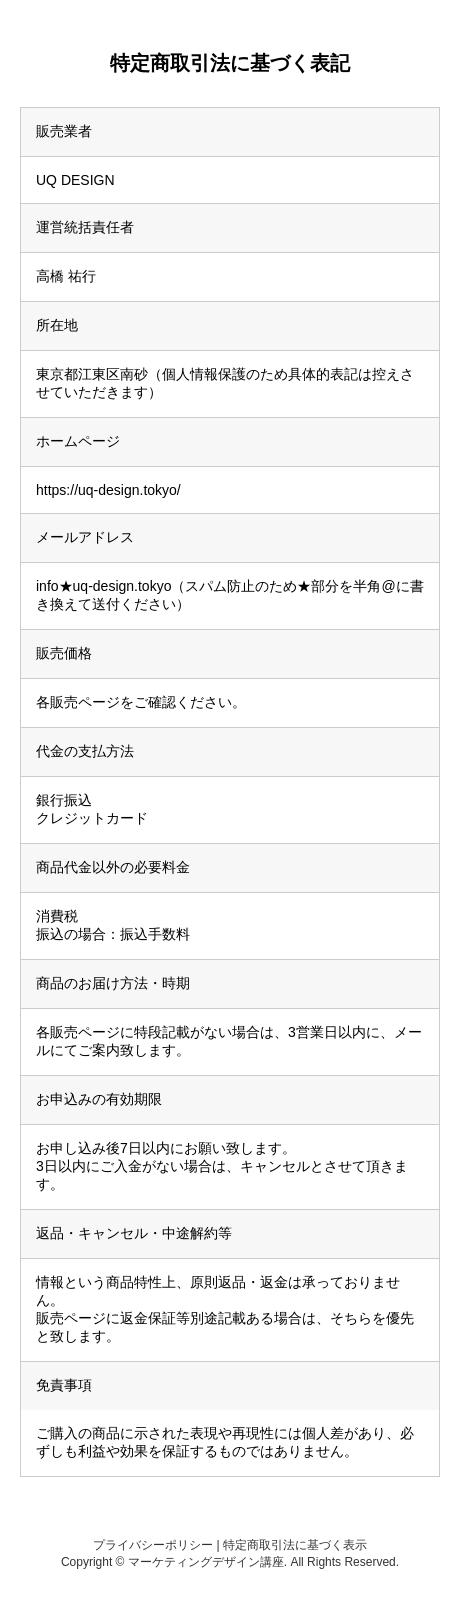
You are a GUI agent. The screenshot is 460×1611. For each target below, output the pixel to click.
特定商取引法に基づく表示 (295, 1545)
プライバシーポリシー (153, 1545)
